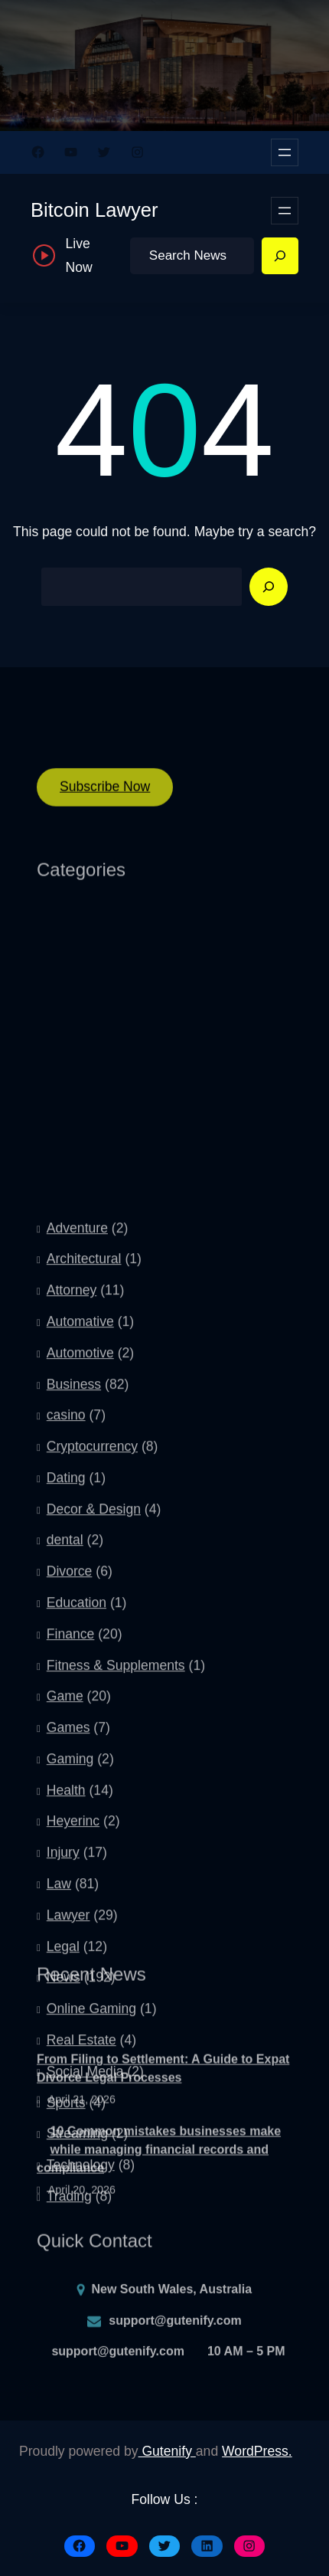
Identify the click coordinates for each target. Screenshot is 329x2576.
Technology (81, 2412)
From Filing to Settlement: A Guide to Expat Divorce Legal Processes (163, 2106)
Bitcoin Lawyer (94, 210)
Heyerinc (73, 2069)
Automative (80, 1568)
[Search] (280, 255)
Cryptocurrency (92, 1693)
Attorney (72, 1538)
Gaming (70, 2006)
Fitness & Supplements (116, 1912)
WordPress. (257, 2451)
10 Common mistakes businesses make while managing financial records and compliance (159, 2186)
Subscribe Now (105, 796)
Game (65, 1944)
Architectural (84, 1506)
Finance (71, 1881)
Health (66, 2037)
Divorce (70, 1819)
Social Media (85, 2318)
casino (66, 1663)
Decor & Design (94, 1756)
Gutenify (167, 2451)
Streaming (77, 2381)
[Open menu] (284, 152)
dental (65, 1787)
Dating (66, 1725)
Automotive (80, 1600)
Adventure (77, 1475)
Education (76, 1850)
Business (74, 1631)
